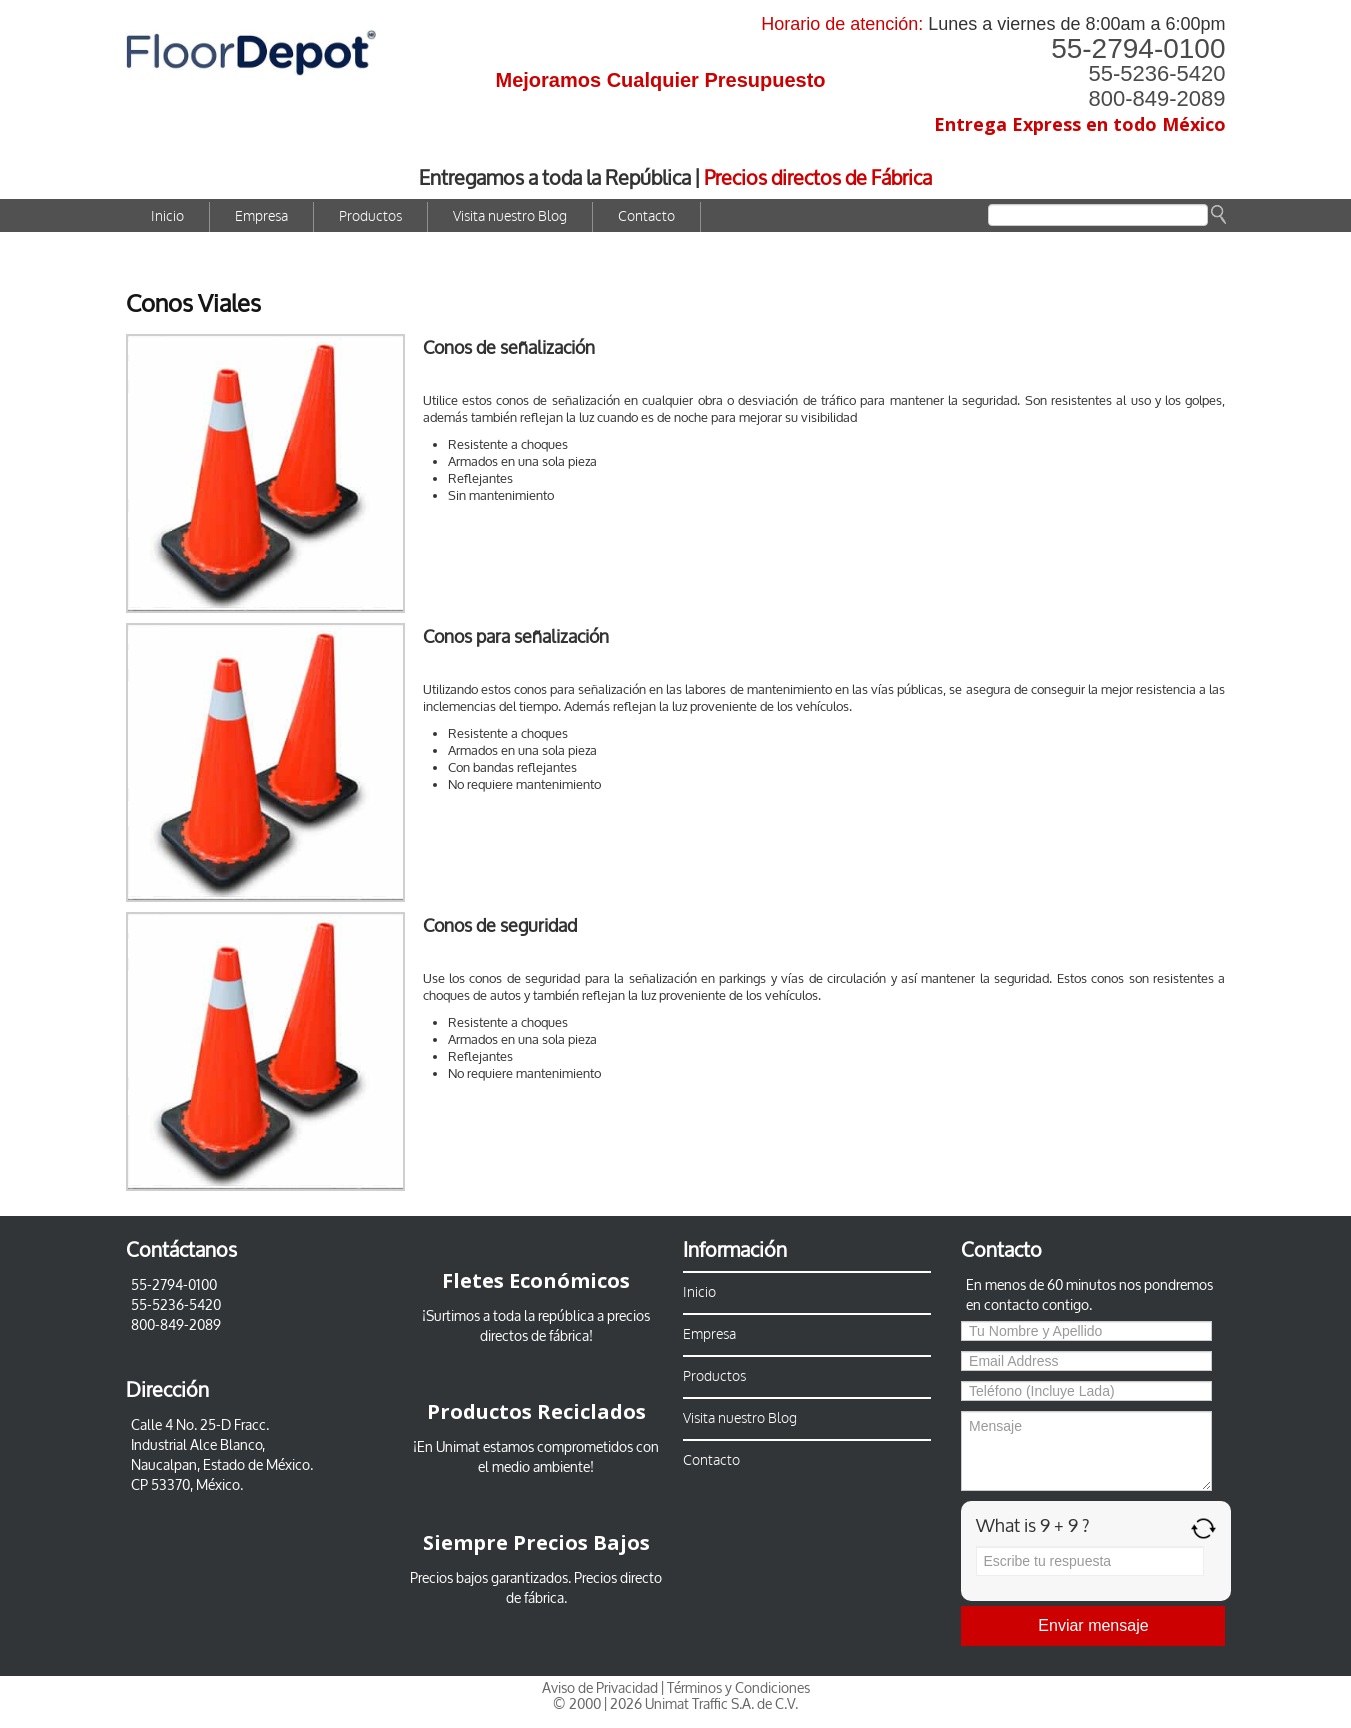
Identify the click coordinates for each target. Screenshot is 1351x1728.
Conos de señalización (509, 348)
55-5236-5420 (1156, 73)
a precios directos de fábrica (565, 1326)
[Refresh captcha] (1203, 1528)
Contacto (646, 216)
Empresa (261, 216)
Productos (370, 216)
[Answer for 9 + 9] (1090, 1561)
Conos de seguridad (500, 926)
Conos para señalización (516, 637)
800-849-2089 (1156, 98)
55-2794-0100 (1138, 48)
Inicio (167, 216)
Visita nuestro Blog (510, 216)
